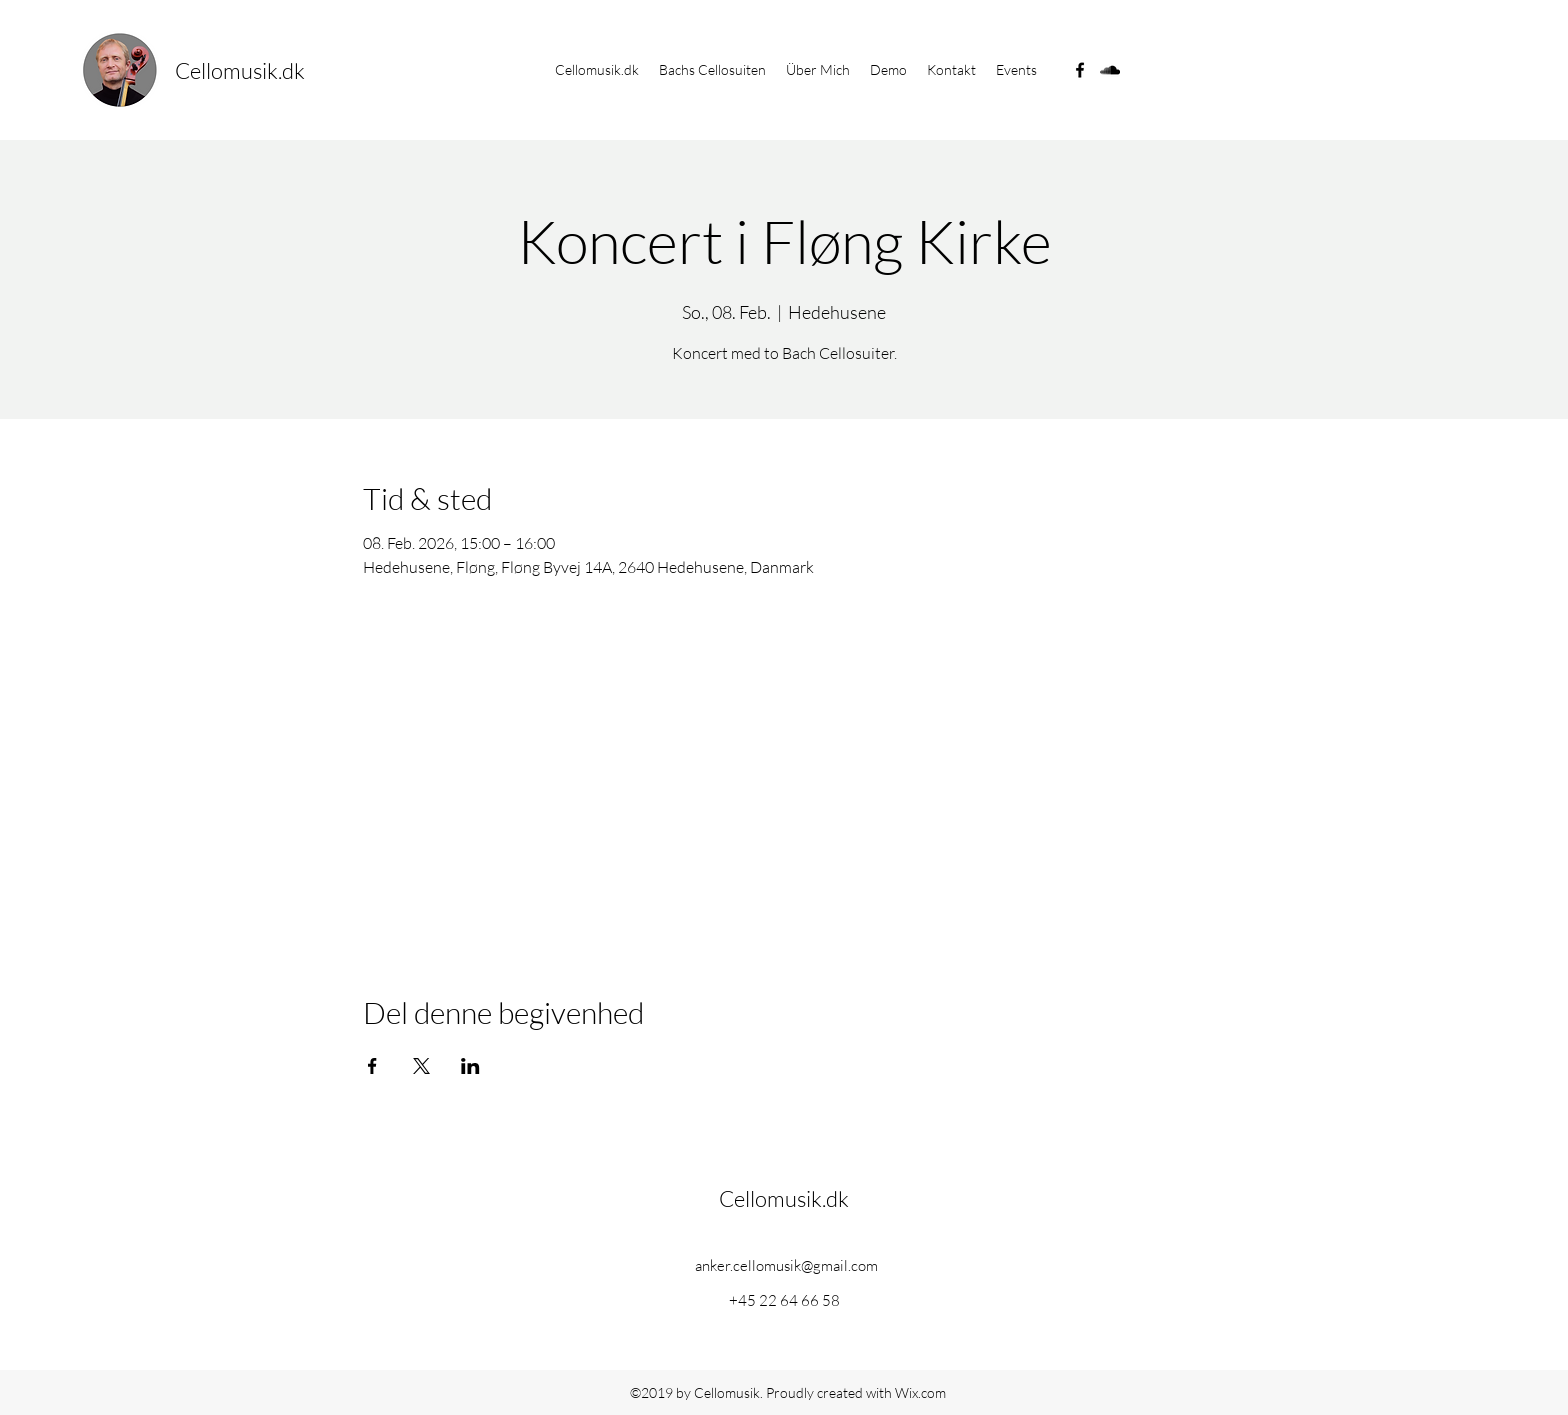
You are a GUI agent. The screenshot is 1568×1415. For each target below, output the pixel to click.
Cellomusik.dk (240, 70)
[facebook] (1080, 70)
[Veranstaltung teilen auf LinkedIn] (470, 1066)
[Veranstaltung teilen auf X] (421, 1066)
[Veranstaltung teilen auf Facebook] (372, 1066)
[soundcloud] (1110, 70)
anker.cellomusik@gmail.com (786, 1265)
